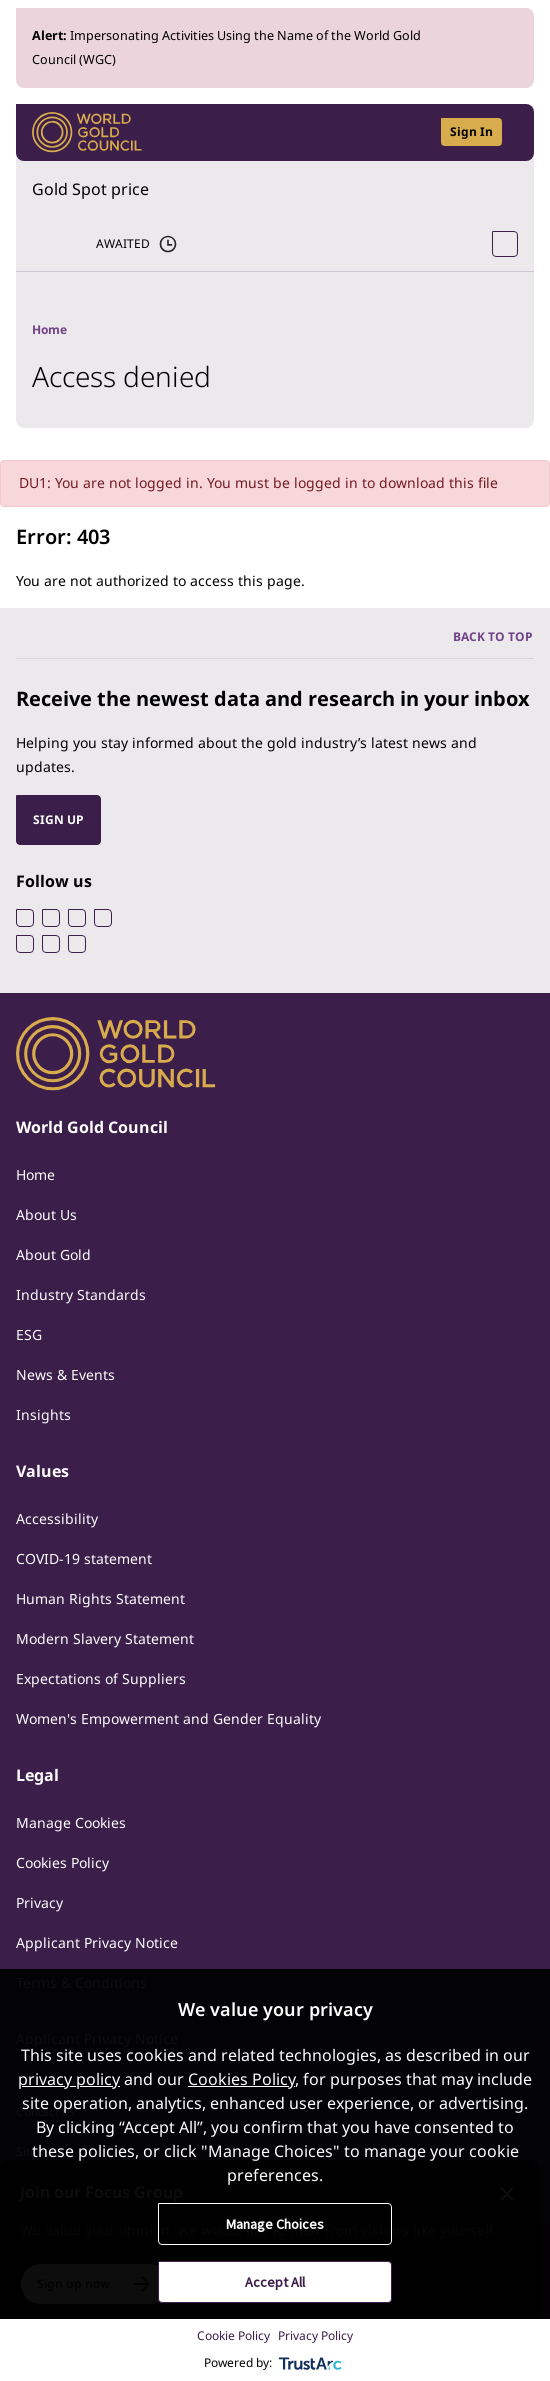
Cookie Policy (233, 2335)
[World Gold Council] (87, 132)
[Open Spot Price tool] (505, 244)
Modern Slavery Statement (105, 1638)
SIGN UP (58, 819)
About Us (46, 1214)
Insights (43, 1414)
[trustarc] (311, 2363)
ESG (29, 1334)
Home (35, 1174)
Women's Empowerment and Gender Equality (168, 1718)
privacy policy (69, 2079)
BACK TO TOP (493, 636)
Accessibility (57, 1518)
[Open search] (413, 132)
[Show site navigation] (510, 132)
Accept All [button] (275, 2282)
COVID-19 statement (84, 1558)
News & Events (65, 1374)
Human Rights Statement (100, 1598)
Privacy (39, 1902)
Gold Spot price (90, 189)
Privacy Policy (315, 2335)
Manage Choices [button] (275, 2224)
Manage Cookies (71, 1822)
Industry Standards (81, 1294)
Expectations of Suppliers (101, 1678)
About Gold (53, 1254)
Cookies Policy (62, 1862)
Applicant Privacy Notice (97, 1942)
